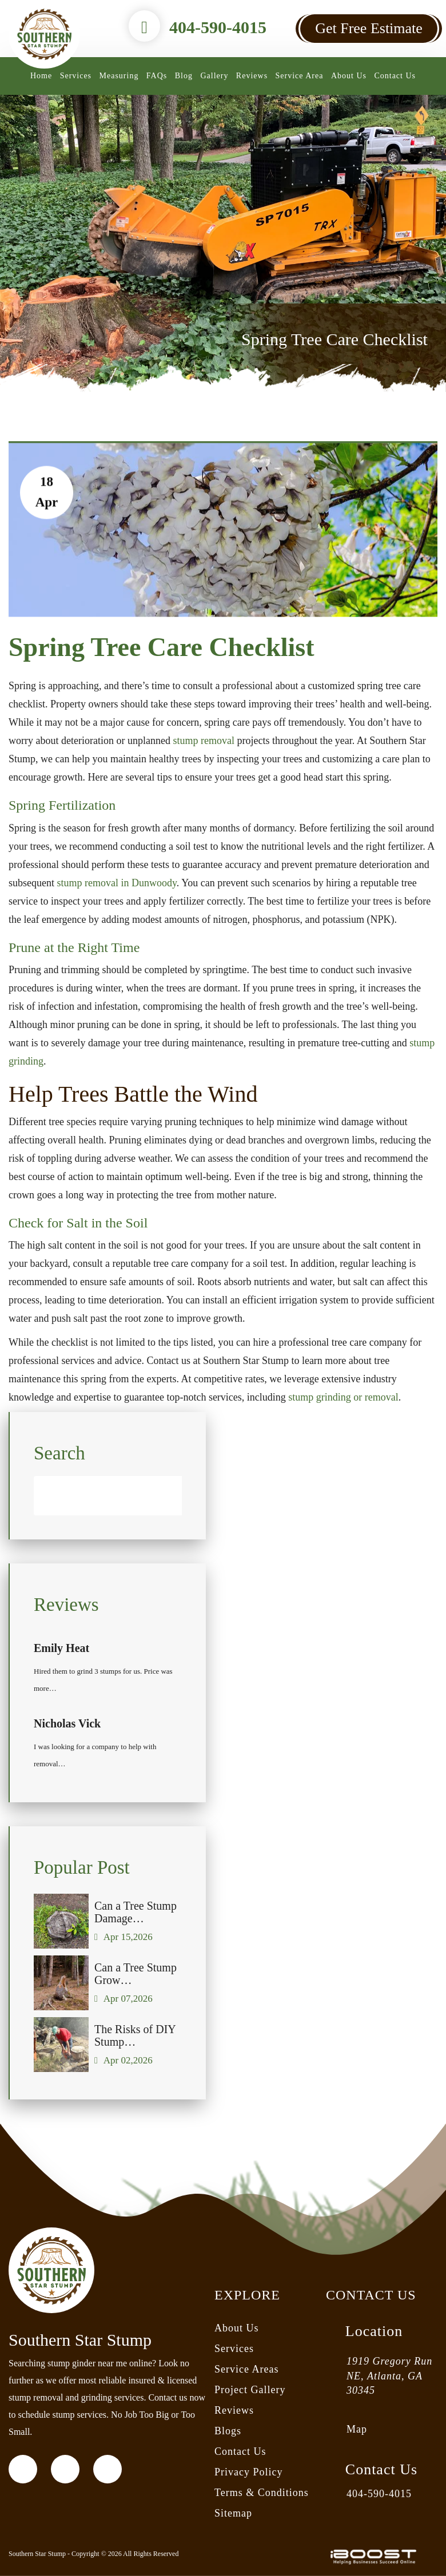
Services (75, 75)
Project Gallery (249, 2389)
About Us (349, 75)
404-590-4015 (217, 27)
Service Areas (246, 2369)
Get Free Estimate (369, 28)
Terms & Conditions (261, 2492)
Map (357, 2429)
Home (41, 75)
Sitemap (233, 2513)
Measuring (119, 75)
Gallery (214, 75)
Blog (184, 75)
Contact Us (395, 75)
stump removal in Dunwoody (117, 883)
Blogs (227, 2431)
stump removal (203, 740)
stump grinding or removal (343, 1397)
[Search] (108, 1517)
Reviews (252, 75)
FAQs (156, 75)
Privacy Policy (248, 2472)
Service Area (300, 75)
